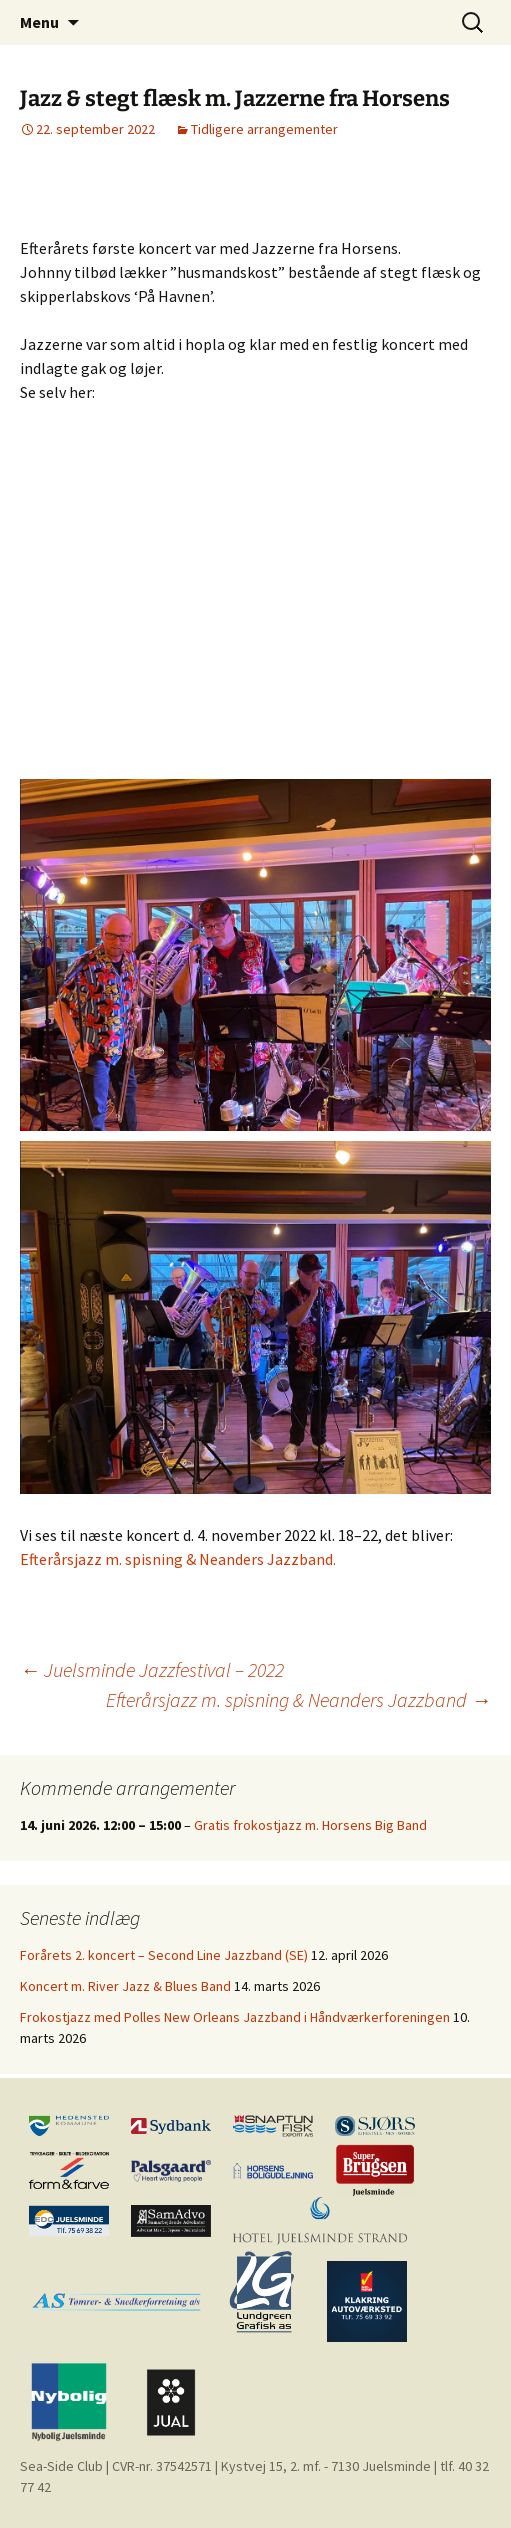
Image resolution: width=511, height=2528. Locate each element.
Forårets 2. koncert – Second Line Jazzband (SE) (164, 1955)
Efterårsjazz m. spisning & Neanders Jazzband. (178, 1559)
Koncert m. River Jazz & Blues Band (125, 1986)
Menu (39, 22)
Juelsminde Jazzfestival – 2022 (152, 1669)
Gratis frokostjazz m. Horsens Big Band (310, 1825)
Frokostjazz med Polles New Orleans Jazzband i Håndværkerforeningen (235, 2017)
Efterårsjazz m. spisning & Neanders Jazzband (298, 1699)
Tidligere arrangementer (264, 129)
